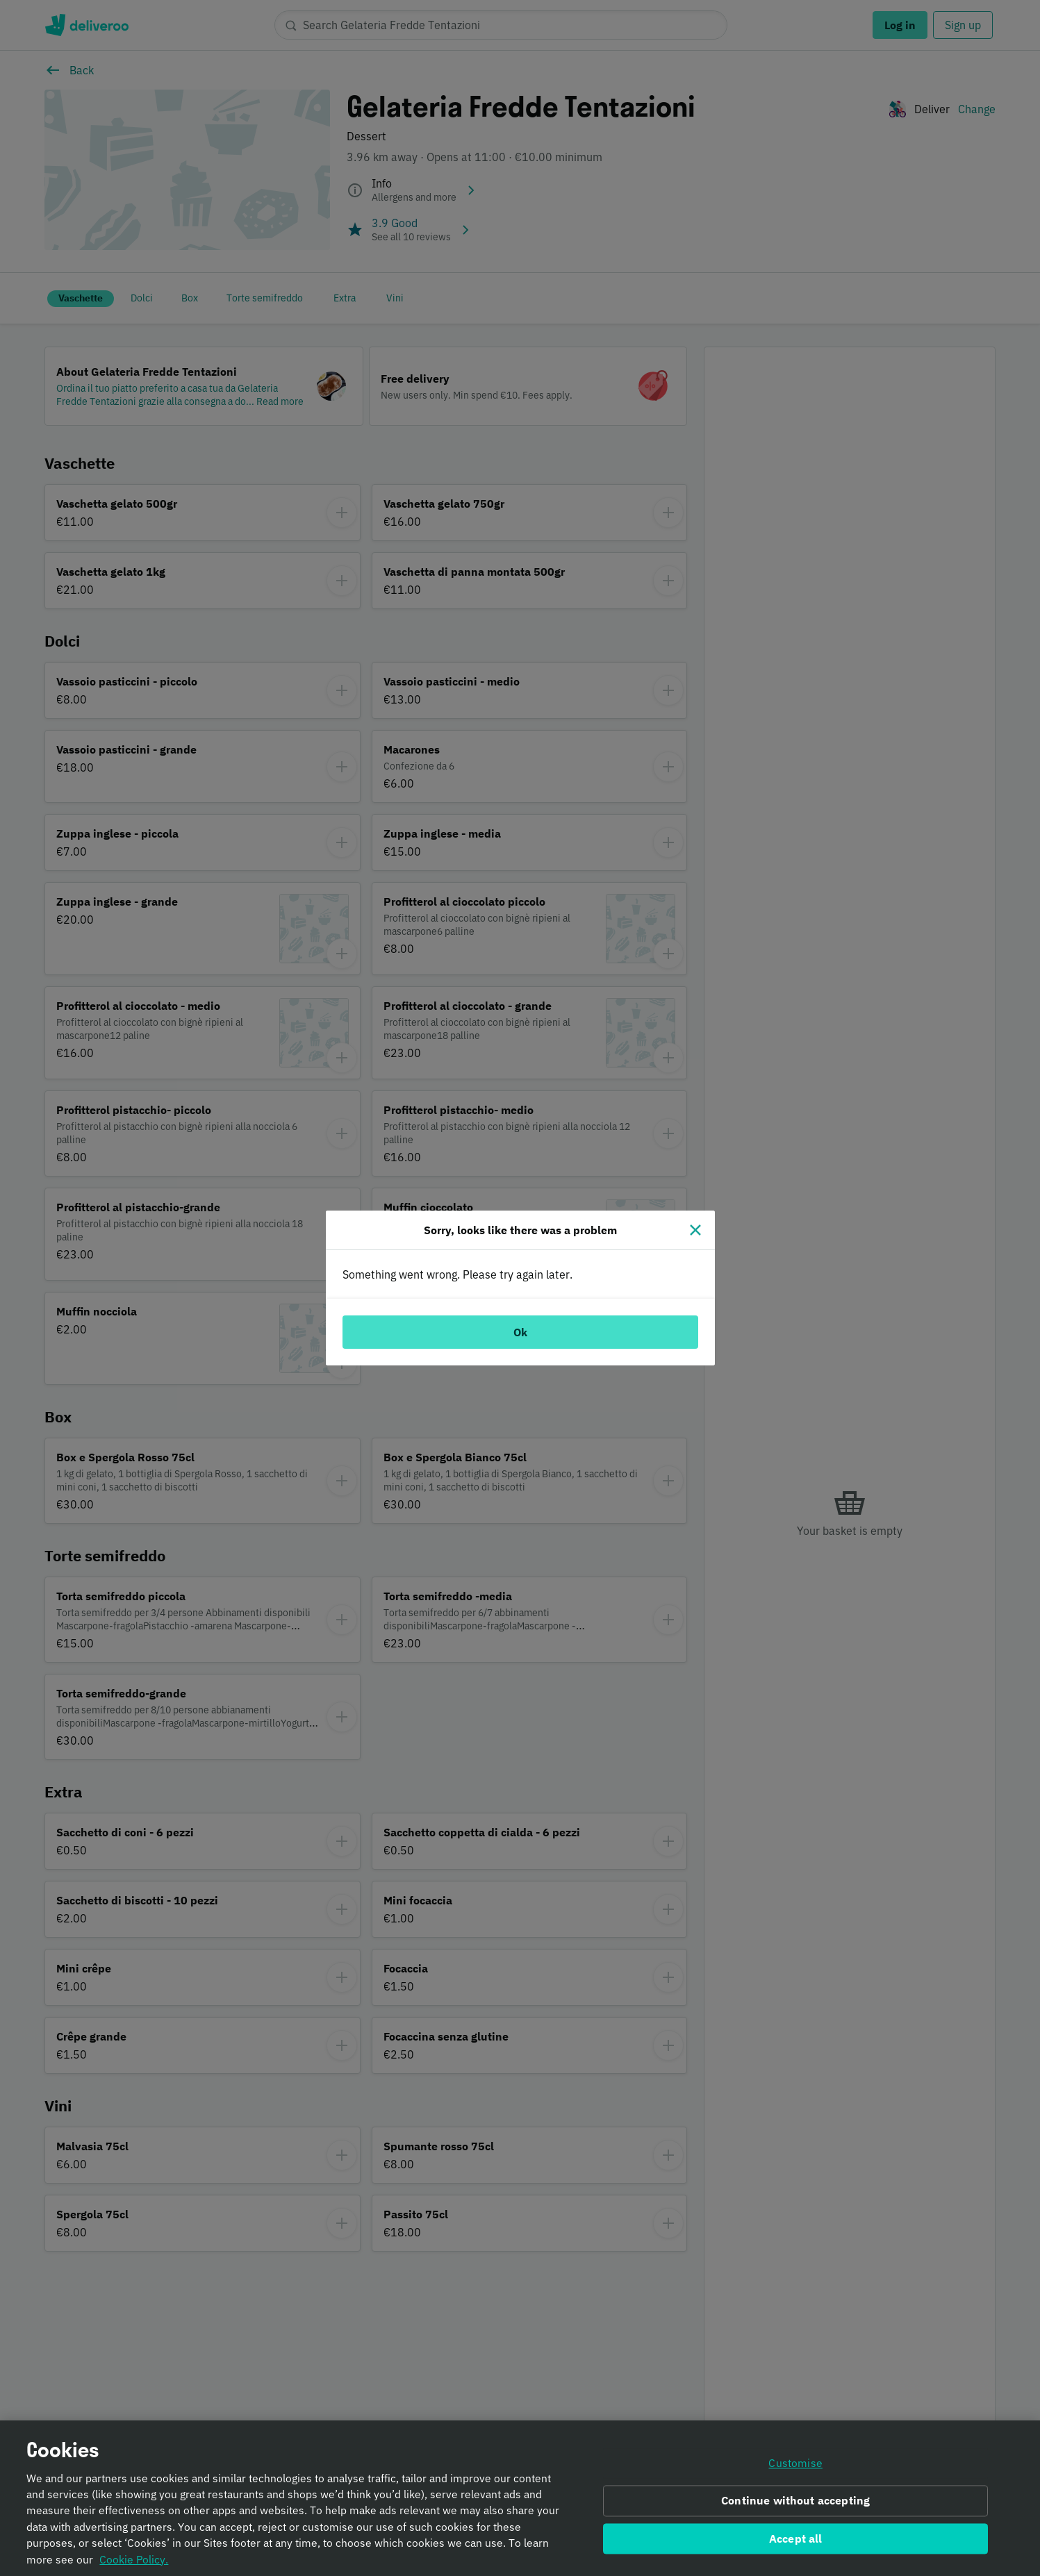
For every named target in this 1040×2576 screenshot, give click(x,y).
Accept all (796, 2538)
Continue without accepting (795, 2501)
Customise (795, 2463)
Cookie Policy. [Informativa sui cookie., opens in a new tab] (133, 2559)
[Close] (695, 1230)
